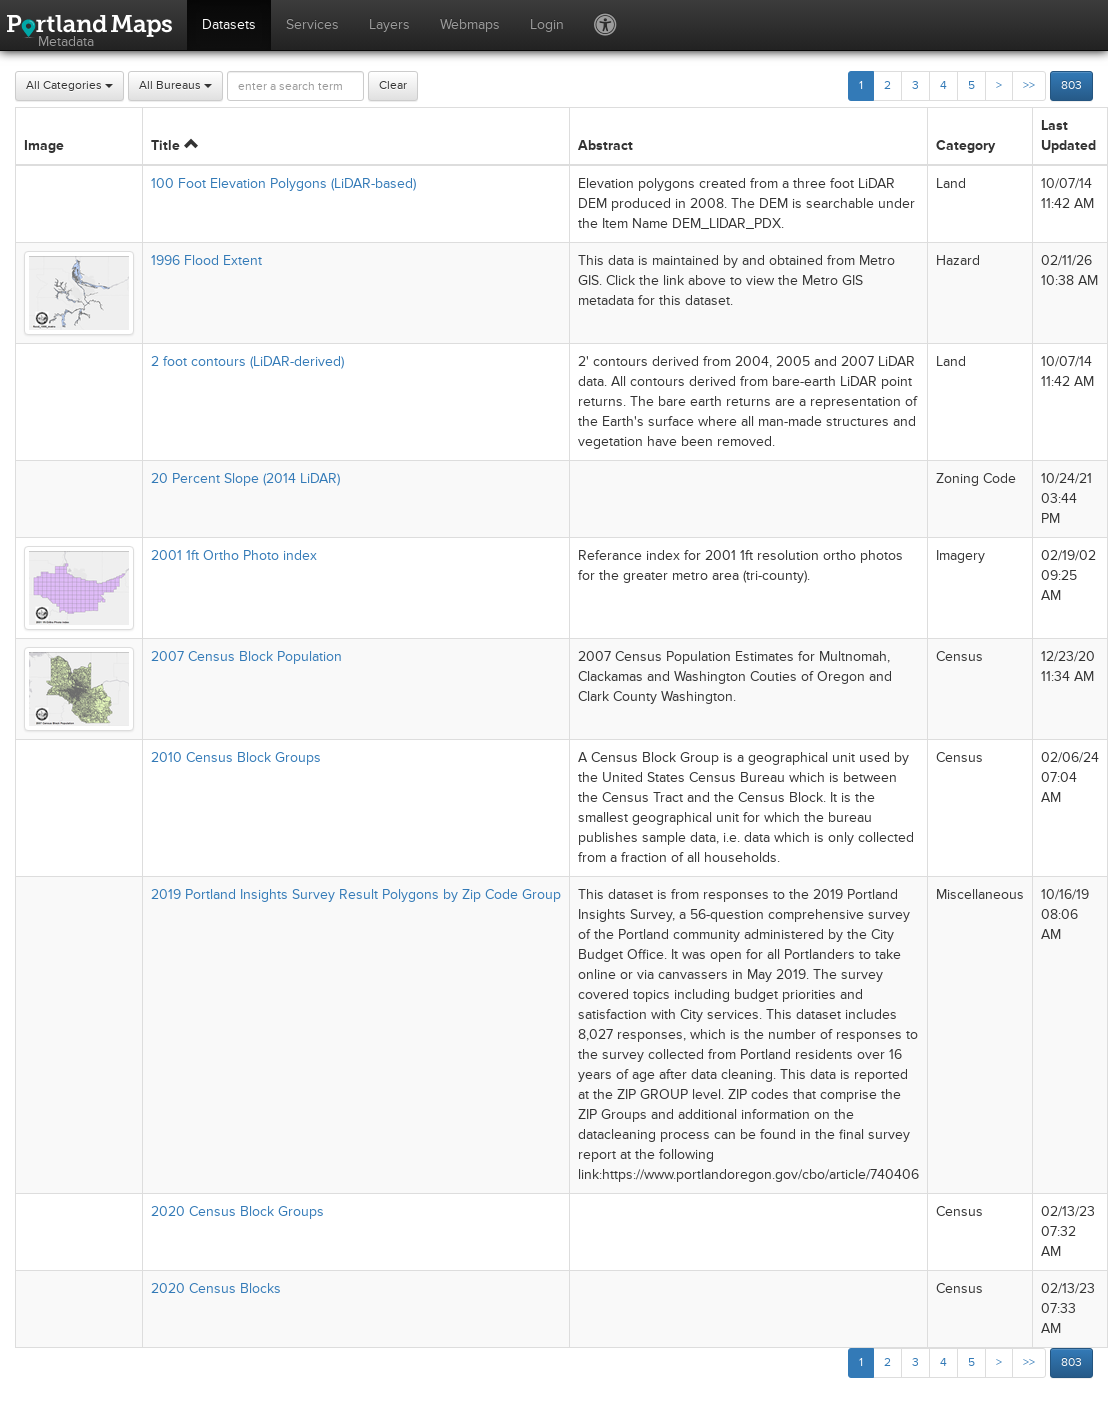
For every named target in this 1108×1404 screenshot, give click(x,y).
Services (312, 24)
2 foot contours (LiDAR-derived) (247, 361)
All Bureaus (175, 85)
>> (1029, 85)
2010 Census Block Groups (236, 757)
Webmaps (470, 24)
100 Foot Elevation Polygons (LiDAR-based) (283, 183)
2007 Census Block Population (246, 656)
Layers (389, 24)
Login (547, 24)
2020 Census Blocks (216, 1288)
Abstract (605, 145)
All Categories (69, 85)
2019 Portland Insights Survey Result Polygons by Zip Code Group (356, 894)
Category (965, 145)
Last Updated (1068, 135)
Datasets (229, 24)
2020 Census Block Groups (237, 1211)
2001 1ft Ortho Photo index (234, 555)
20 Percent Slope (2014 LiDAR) (245, 478)
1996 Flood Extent (206, 260)
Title (174, 145)
